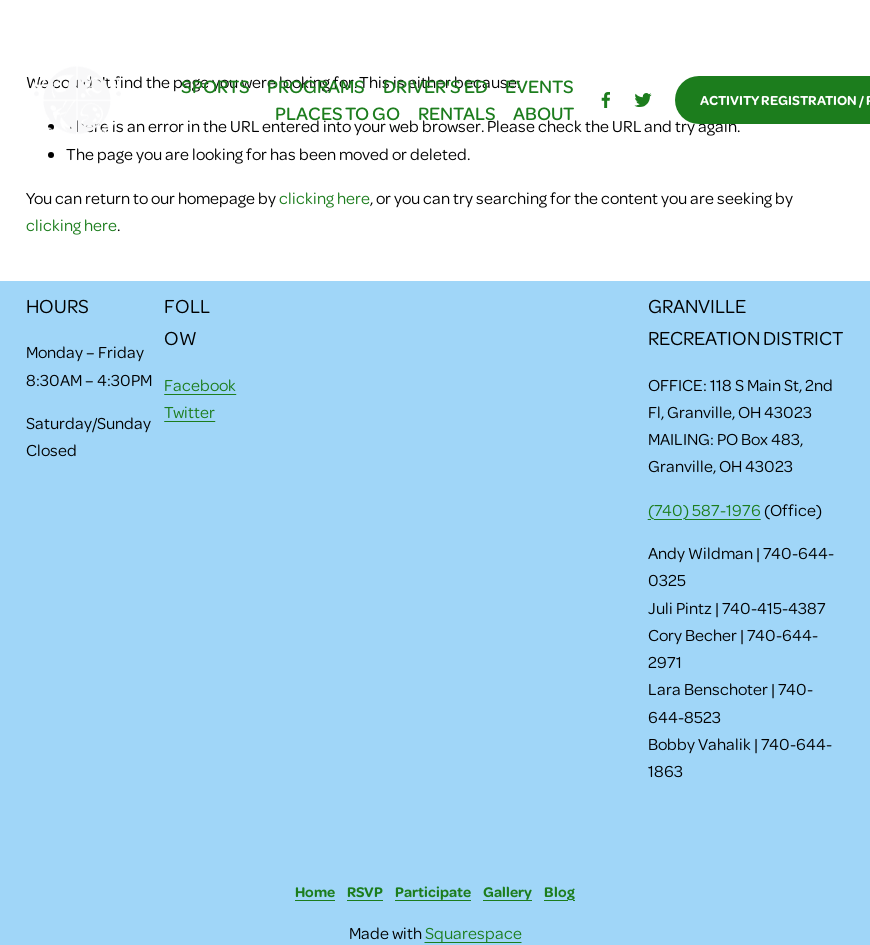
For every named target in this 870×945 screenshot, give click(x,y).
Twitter (189, 411)
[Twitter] (643, 100)
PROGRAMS (316, 85)
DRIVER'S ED (435, 85)
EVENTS (539, 85)
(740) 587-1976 (704, 509)
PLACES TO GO (337, 112)
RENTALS (457, 112)
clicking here (324, 197)
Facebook (200, 384)
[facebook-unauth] (606, 100)
